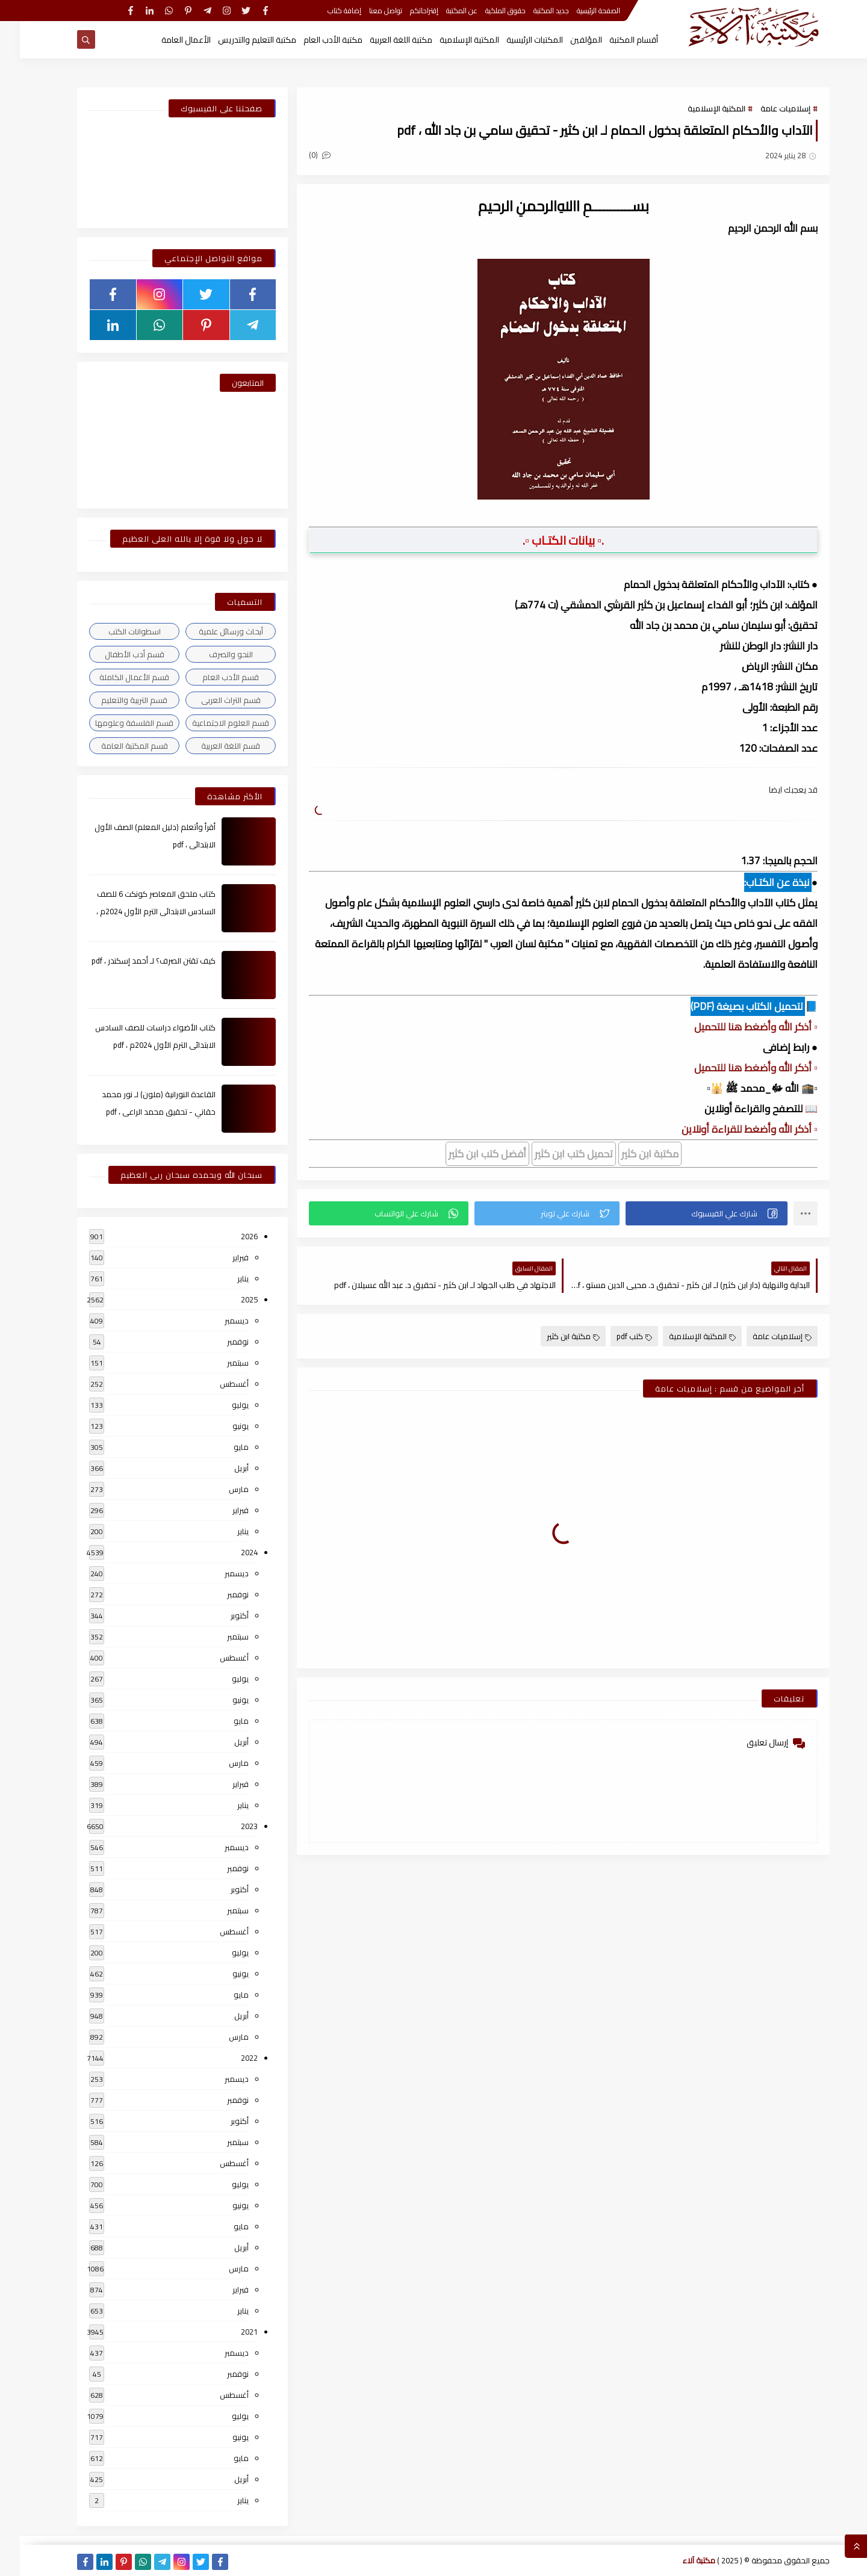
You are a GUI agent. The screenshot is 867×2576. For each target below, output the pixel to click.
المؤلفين (566, 40)
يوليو (220, 1405)
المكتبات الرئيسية (514, 40)
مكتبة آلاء (679, 2560)
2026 (229, 1236)
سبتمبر (218, 1362)
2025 (229, 1299)
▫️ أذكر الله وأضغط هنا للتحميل (736, 1026)
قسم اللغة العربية (210, 745)
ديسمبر (217, 1320)
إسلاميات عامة (766, 108)
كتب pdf (614, 1336)
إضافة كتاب (324, 10)
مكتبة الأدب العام (313, 40)
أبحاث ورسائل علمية (211, 631)
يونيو (221, 1426)
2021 (229, 2331)
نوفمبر (218, 1341)
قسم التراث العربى (211, 700)
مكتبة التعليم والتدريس (237, 40)
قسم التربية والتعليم (114, 700)
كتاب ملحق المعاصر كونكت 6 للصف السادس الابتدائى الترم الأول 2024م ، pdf (136, 911)
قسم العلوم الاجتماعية (210, 723)
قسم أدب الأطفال (114, 654)
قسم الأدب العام (210, 677)
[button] (687, 1213)
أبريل (221, 1468)
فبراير (221, 1257)
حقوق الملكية (485, 10)
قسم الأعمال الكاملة (114, 677)
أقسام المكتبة (613, 40)
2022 (229, 2058)
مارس (219, 1489)
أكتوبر (220, 1615)
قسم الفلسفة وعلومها (114, 723)
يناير (223, 1278)
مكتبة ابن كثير (553, 1336)
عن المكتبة (442, 10)
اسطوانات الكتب (115, 631)
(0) (300, 154)
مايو (221, 1447)
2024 (229, 1552)
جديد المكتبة (531, 10)
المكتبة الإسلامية (449, 40)
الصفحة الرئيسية (578, 10)
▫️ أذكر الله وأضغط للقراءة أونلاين (730, 1129)
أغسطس (214, 1383)
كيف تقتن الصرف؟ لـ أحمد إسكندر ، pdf (134, 960)
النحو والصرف (211, 654)
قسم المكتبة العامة (114, 745)
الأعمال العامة (166, 40)
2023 (229, 1826)
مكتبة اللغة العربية (381, 40)
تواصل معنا (365, 10)
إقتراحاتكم (404, 10)
